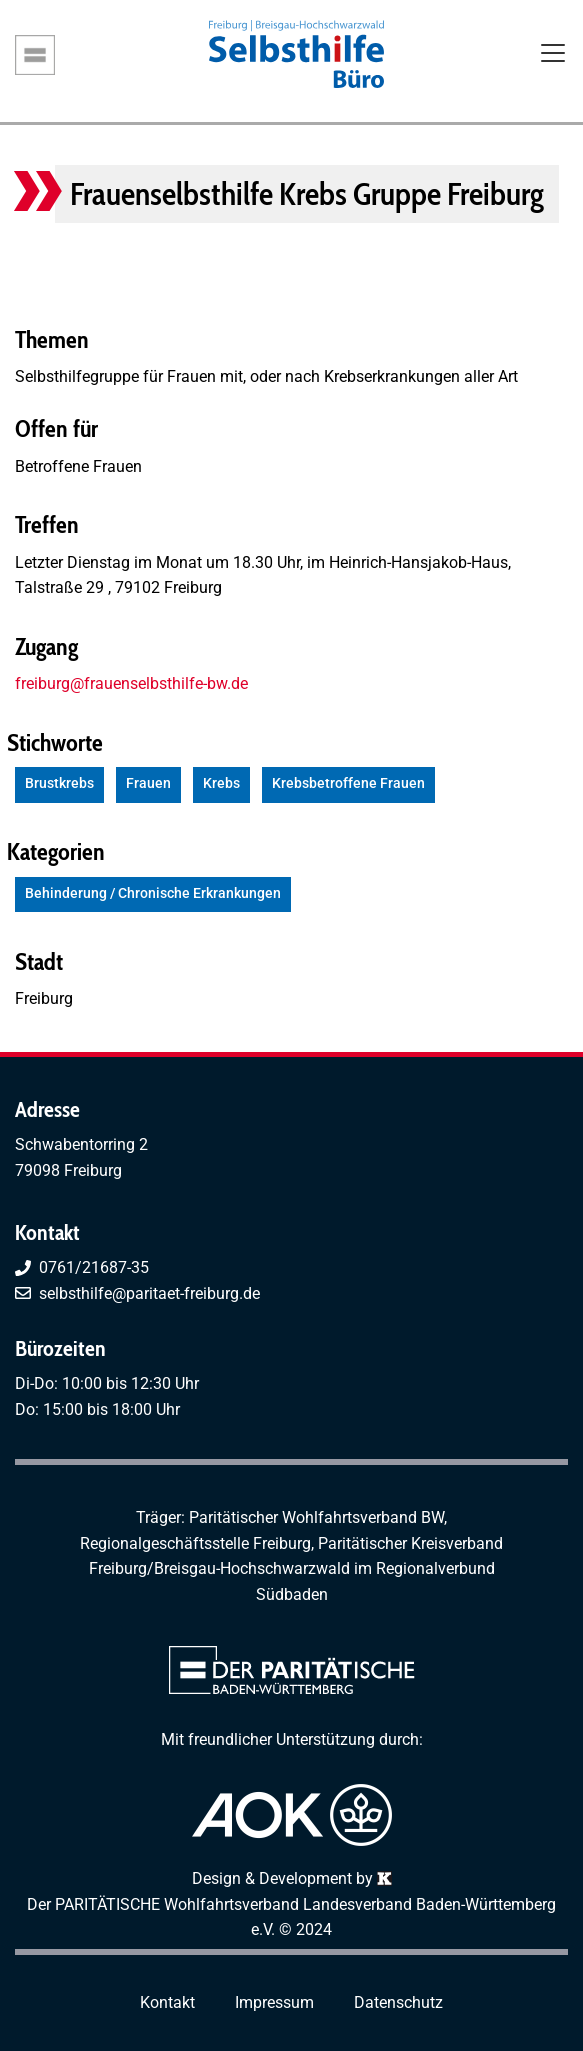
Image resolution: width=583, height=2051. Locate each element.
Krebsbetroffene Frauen (348, 783)
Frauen (148, 783)
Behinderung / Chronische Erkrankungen (153, 893)
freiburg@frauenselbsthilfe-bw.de (131, 683)
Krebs (221, 783)
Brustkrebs (59, 783)
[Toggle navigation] (553, 55)
